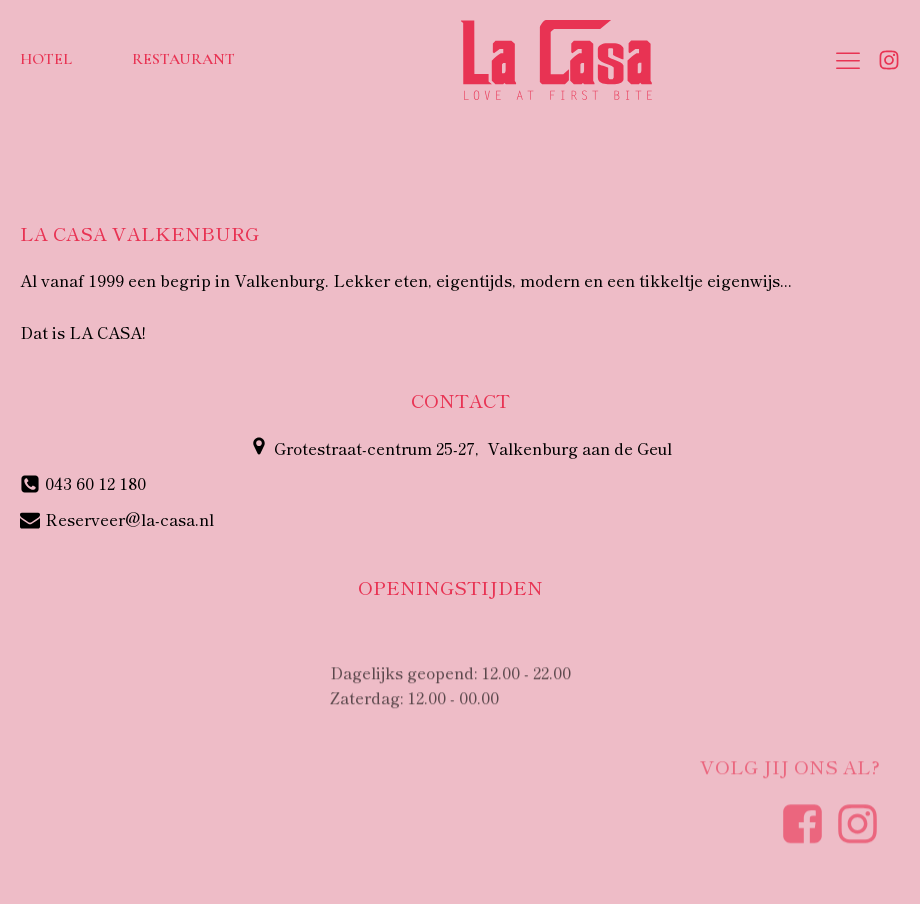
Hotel (46, 59)
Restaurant (183, 59)
